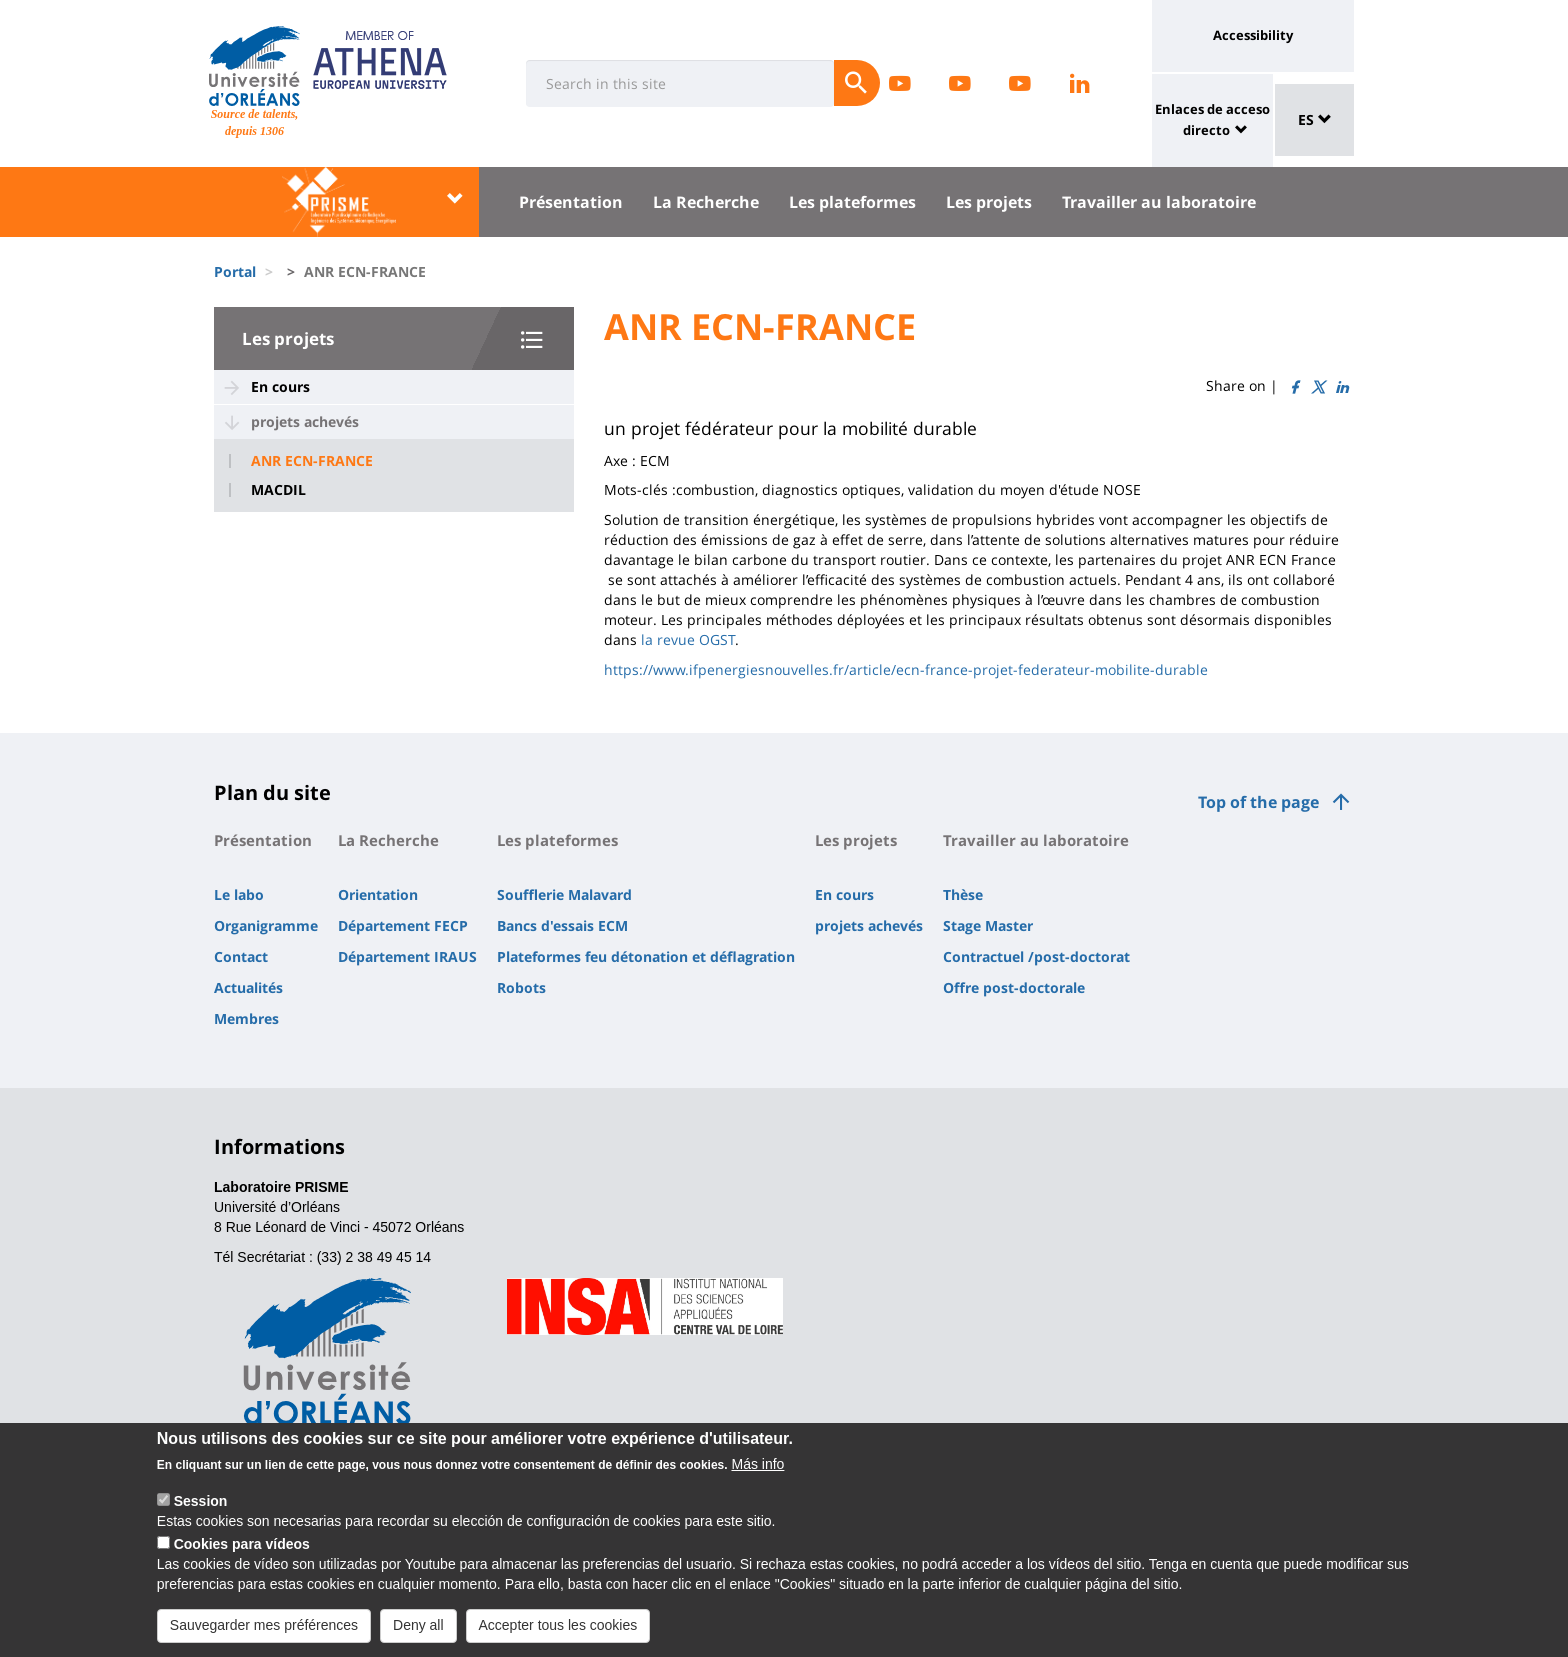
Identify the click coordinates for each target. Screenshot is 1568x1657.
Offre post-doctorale (1014, 987)
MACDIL (278, 490)
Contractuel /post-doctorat (1036, 956)
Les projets (989, 202)
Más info (757, 1474)
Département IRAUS (407, 956)
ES (1315, 119)
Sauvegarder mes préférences (264, 1635)
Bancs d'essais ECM (562, 925)
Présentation (571, 202)
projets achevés (305, 421)
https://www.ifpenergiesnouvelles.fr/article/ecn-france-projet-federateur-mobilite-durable (906, 669)
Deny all (418, 1635)
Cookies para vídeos (242, 1554)
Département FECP (403, 925)
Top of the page (1258, 802)
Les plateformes (852, 202)
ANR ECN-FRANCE (312, 461)
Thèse (963, 894)
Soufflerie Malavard (564, 894)
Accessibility (1253, 35)
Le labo (239, 894)
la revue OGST (688, 639)
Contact (241, 956)
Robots (521, 987)
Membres (246, 1018)
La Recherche (706, 202)
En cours (280, 386)
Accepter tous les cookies (558, 1635)
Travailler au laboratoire (1159, 202)
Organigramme (266, 925)
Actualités (248, 987)
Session (201, 1511)
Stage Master (988, 925)
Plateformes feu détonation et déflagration (646, 956)
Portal (235, 271)
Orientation (378, 894)
